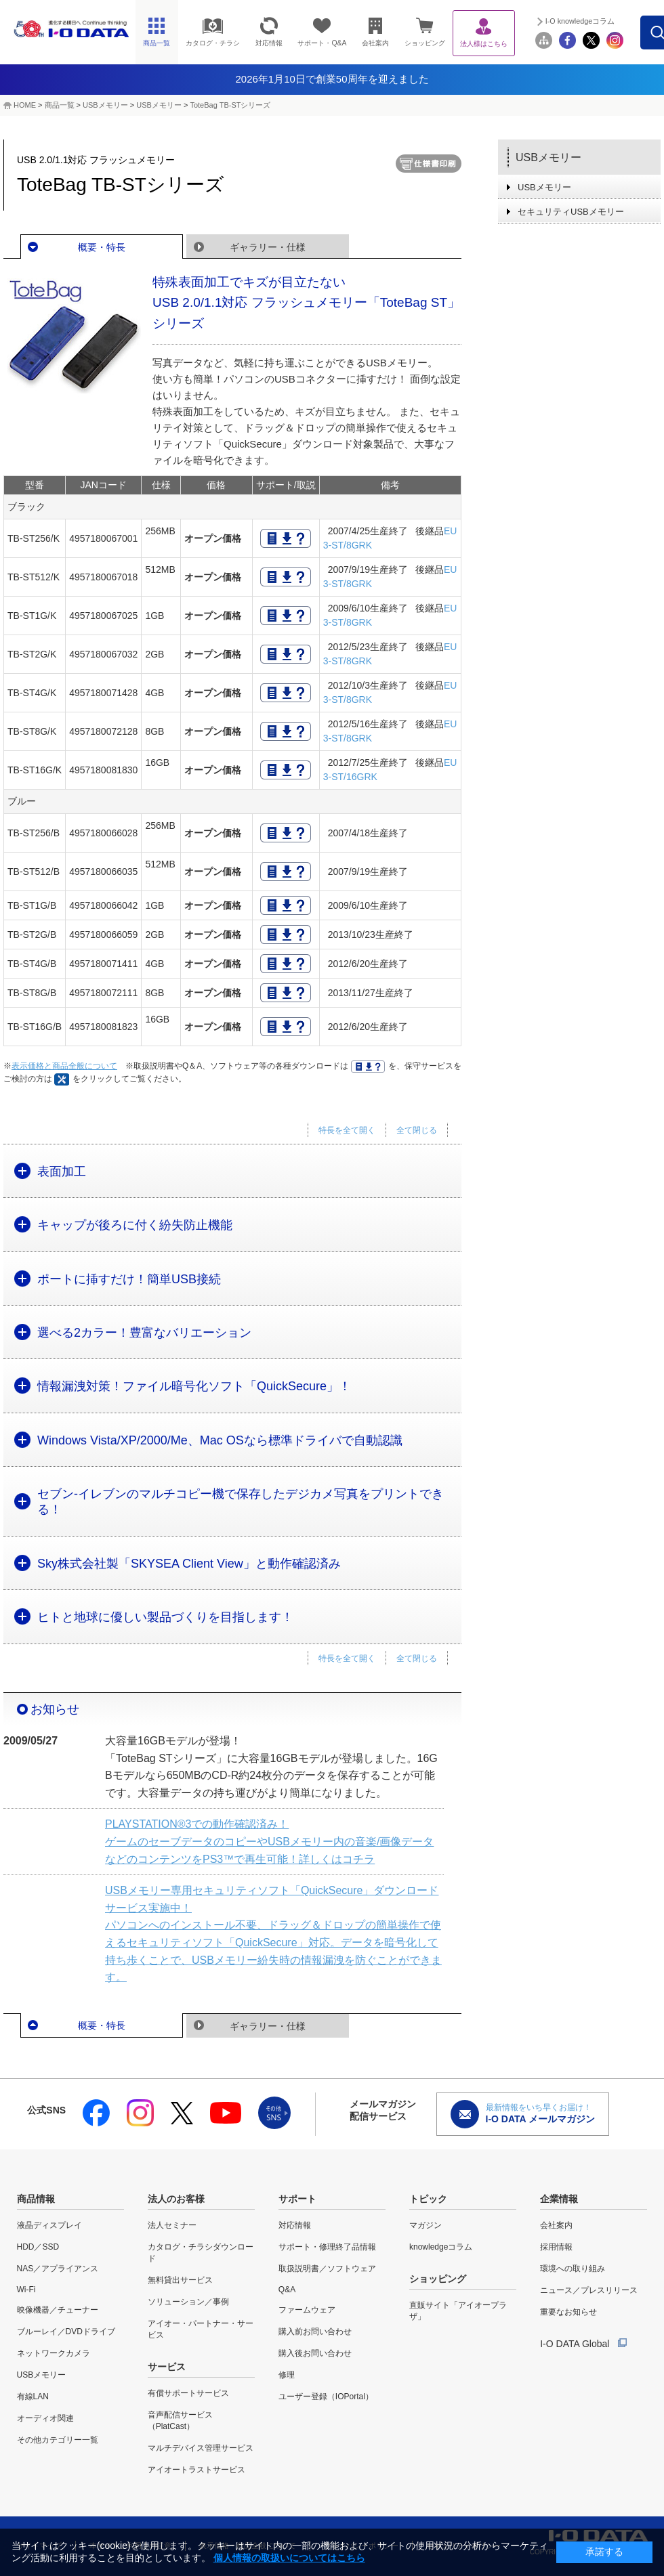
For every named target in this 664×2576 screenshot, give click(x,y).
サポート (297, 2198)
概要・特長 (101, 247)
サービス (167, 2366)
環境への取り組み (572, 2268)
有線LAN (33, 2396)
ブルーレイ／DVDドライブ (66, 2331)
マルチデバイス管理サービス (200, 2448)
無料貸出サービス (180, 2280)
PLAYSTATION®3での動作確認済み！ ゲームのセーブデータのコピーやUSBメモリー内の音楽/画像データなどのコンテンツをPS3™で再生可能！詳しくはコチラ (269, 1841)
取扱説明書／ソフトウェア (327, 2268)
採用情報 (556, 2247)
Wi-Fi (26, 2289)
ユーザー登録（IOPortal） (325, 2396)
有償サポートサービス (188, 2393)
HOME (25, 105)
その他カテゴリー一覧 (57, 2440)
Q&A (286, 2289)
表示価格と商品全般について (64, 1066)
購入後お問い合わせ (315, 2353)
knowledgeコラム (440, 2247)
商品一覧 (60, 105)
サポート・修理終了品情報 (327, 2247)
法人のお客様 (176, 2198)
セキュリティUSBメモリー (571, 212)
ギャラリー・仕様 (268, 247)
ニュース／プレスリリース (589, 2290)
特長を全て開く (346, 1130)
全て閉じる (416, 1130)
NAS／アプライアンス (58, 2268)
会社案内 (556, 2225)
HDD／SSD (38, 2247)
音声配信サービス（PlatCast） (180, 2420)
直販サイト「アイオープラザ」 (458, 2310)
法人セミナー (172, 2225)
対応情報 (294, 2225)
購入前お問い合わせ (315, 2331)
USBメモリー (105, 105)
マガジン (425, 2225)
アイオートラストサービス (196, 2469)
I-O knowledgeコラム (609, 21)
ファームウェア (306, 2310)
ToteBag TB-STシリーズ (230, 105)
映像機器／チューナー (57, 2310)
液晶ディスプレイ (49, 2225)
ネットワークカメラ (53, 2353)
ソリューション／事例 (188, 2301)
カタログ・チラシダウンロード (200, 2252)
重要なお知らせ (568, 2312)
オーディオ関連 (45, 2418)
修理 (286, 2375)
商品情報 (36, 2198)
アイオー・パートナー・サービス (200, 2329)
